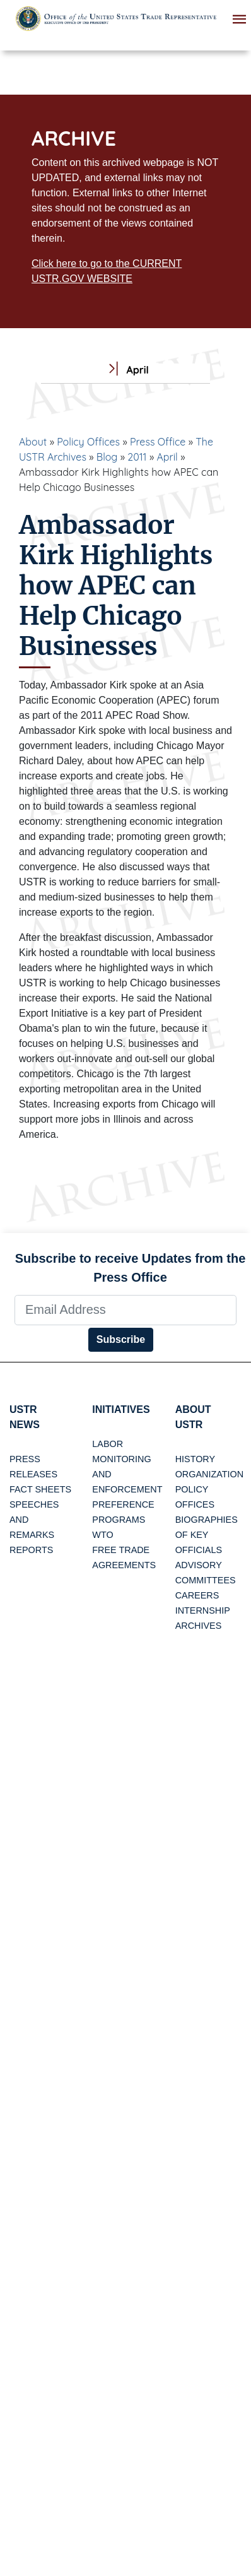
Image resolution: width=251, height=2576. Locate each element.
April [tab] (125, 370)
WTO (102, 1535)
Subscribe (120, 1339)
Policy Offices (88, 441)
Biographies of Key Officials (206, 1535)
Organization (209, 1474)
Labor (107, 1444)
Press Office (157, 441)
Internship (202, 1610)
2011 (136, 457)
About (33, 441)
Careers (197, 1595)
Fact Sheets (40, 1489)
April (166, 457)
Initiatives (120, 1409)
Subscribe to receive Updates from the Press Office (130, 1267)
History (195, 1459)
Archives (198, 1626)
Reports (31, 1550)
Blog (107, 457)
